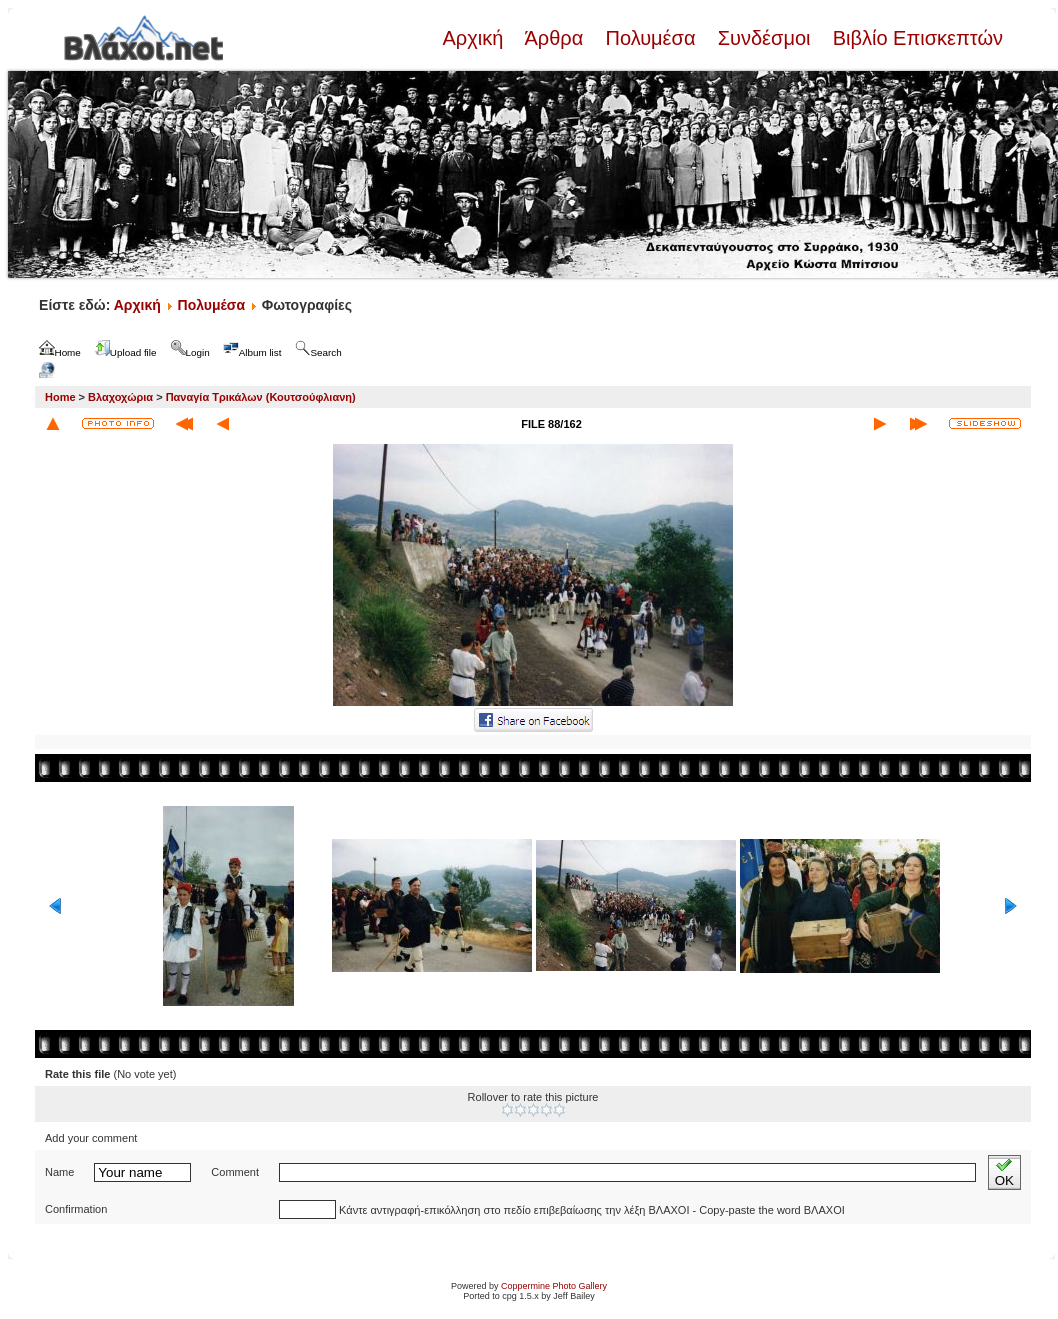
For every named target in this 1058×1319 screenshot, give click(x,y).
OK (1004, 1172)
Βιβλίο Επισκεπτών (915, 38)
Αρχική (475, 38)
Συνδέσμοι (764, 38)
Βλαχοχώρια (120, 397)
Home (60, 397)
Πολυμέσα (650, 38)
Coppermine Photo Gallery (554, 1286)
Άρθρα (554, 38)
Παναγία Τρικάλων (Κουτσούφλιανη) (261, 397)
